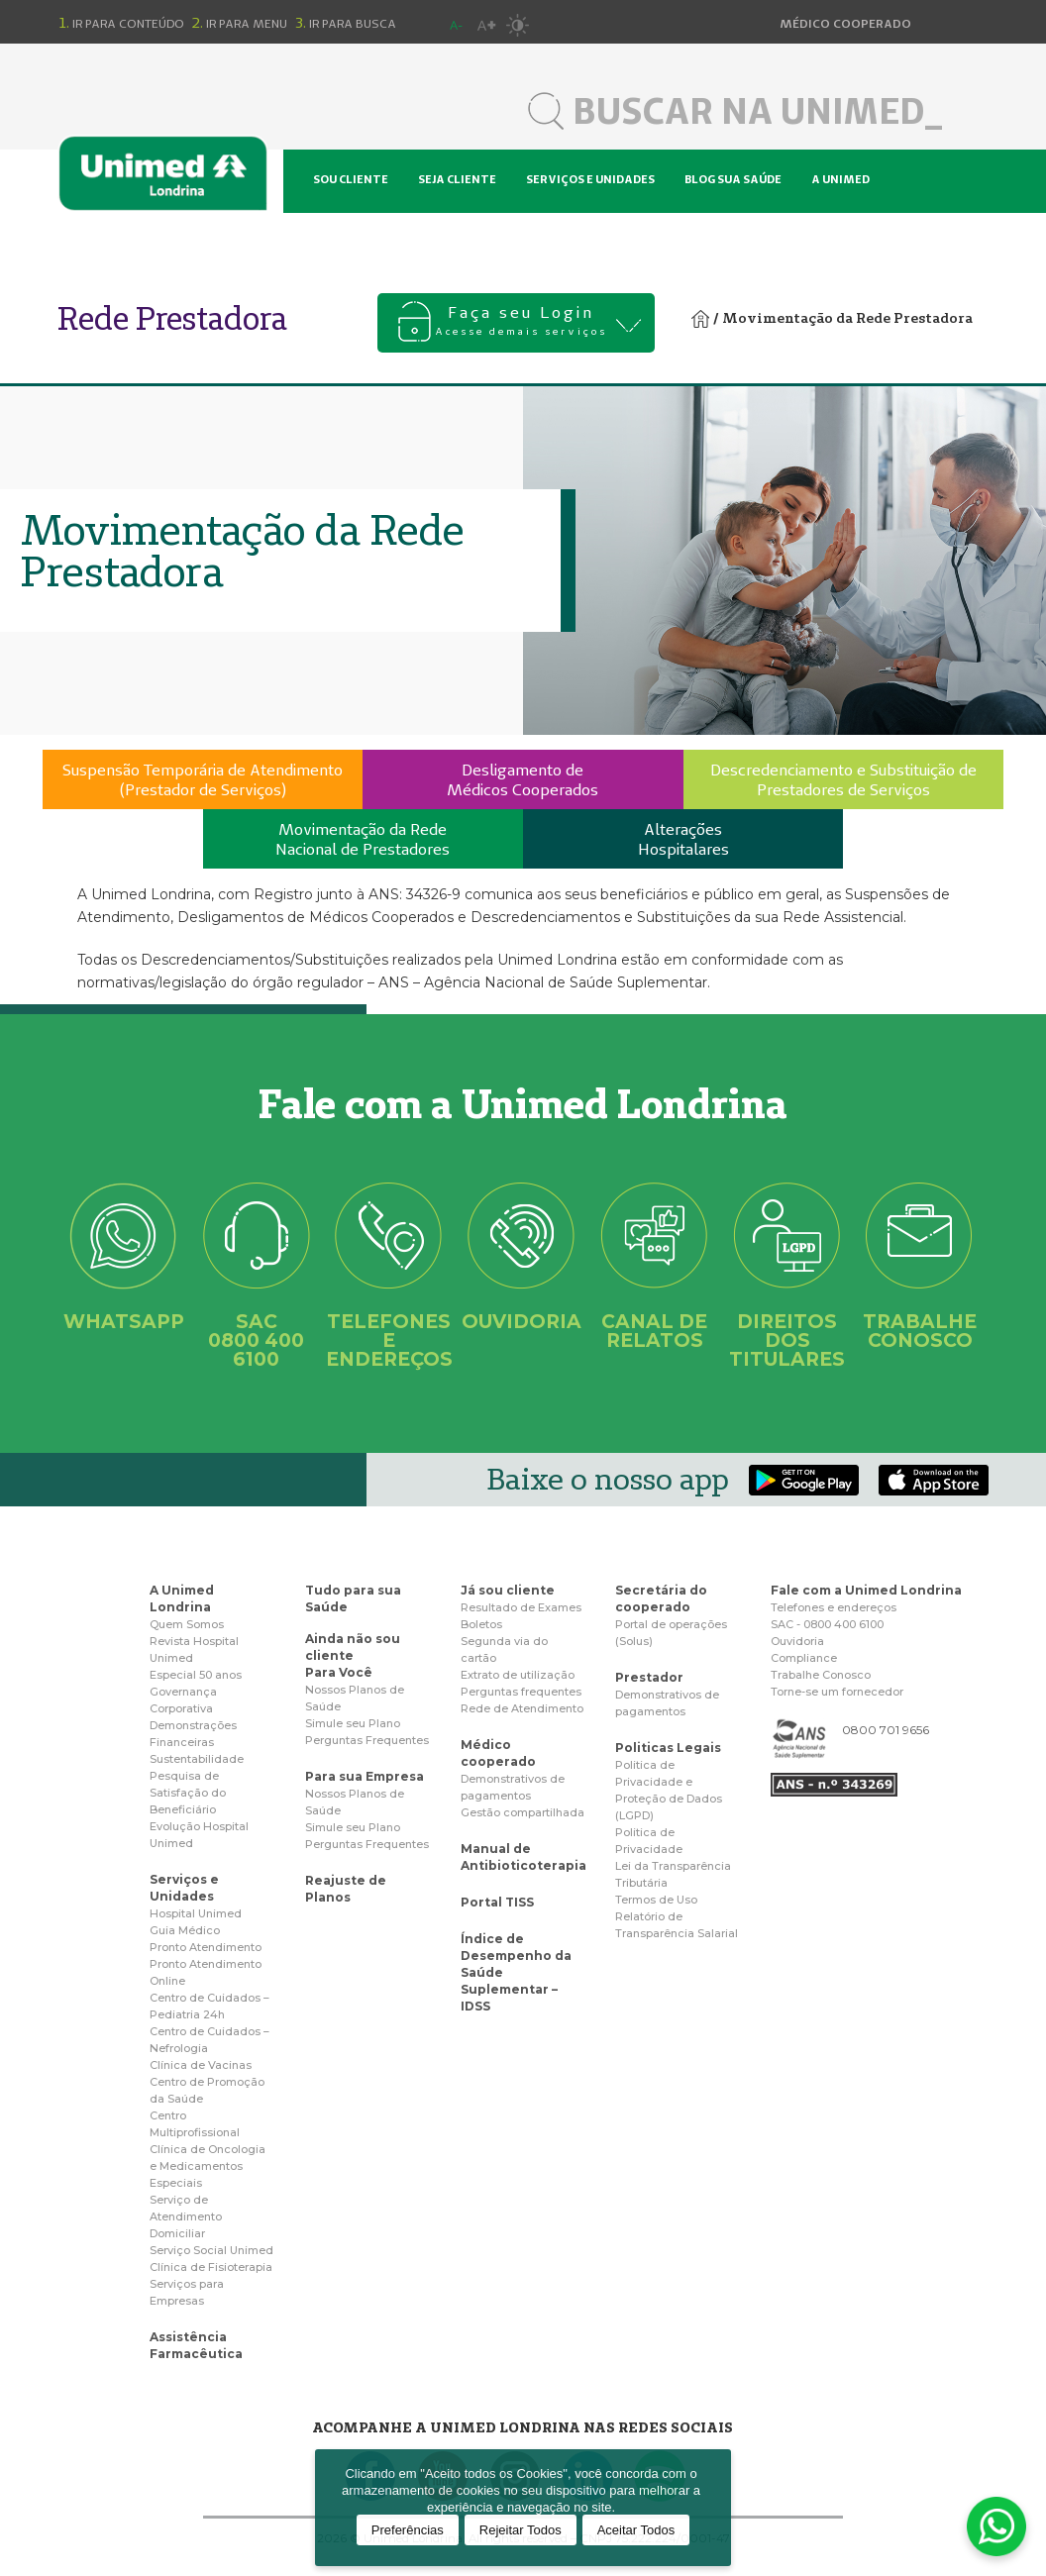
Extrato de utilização (518, 1675)
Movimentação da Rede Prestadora (847, 318)
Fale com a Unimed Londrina (866, 1590)
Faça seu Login (521, 323)
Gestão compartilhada (522, 1812)
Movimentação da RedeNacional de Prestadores (362, 839)
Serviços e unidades (590, 179)
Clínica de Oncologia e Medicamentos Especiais (207, 2166)
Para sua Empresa (364, 1776)
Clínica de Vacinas (201, 2065)
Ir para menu (239, 23)
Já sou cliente (508, 1590)
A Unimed (840, 179)
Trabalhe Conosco (821, 1675)
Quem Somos (187, 1624)
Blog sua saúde (733, 179)
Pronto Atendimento (206, 1947)
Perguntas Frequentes (367, 1740)
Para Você (338, 1672)
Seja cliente (457, 179)
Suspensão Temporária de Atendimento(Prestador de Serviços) (202, 779)
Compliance (804, 1658)
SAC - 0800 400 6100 (827, 1624)
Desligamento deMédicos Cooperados (522, 779)
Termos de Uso (656, 1899)
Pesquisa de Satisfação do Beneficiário (188, 1792)
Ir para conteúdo (121, 23)
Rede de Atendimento (522, 1708)
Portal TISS (497, 1902)
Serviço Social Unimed (211, 2250)
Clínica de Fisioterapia (211, 2267)
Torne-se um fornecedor (837, 1692)
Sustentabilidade (197, 1759)
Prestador (649, 1677)
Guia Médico (185, 1930)
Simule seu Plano (352, 1723)
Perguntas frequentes (521, 1692)
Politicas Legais (668, 1747)
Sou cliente (350, 179)
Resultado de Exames (521, 1607)
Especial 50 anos (196, 1675)
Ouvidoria (797, 1641)
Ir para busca (345, 23)
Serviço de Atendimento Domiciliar (186, 2216)
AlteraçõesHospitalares (683, 839)
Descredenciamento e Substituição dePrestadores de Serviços (843, 779)
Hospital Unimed (367, 239)
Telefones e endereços (833, 1607)
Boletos (481, 1624)
